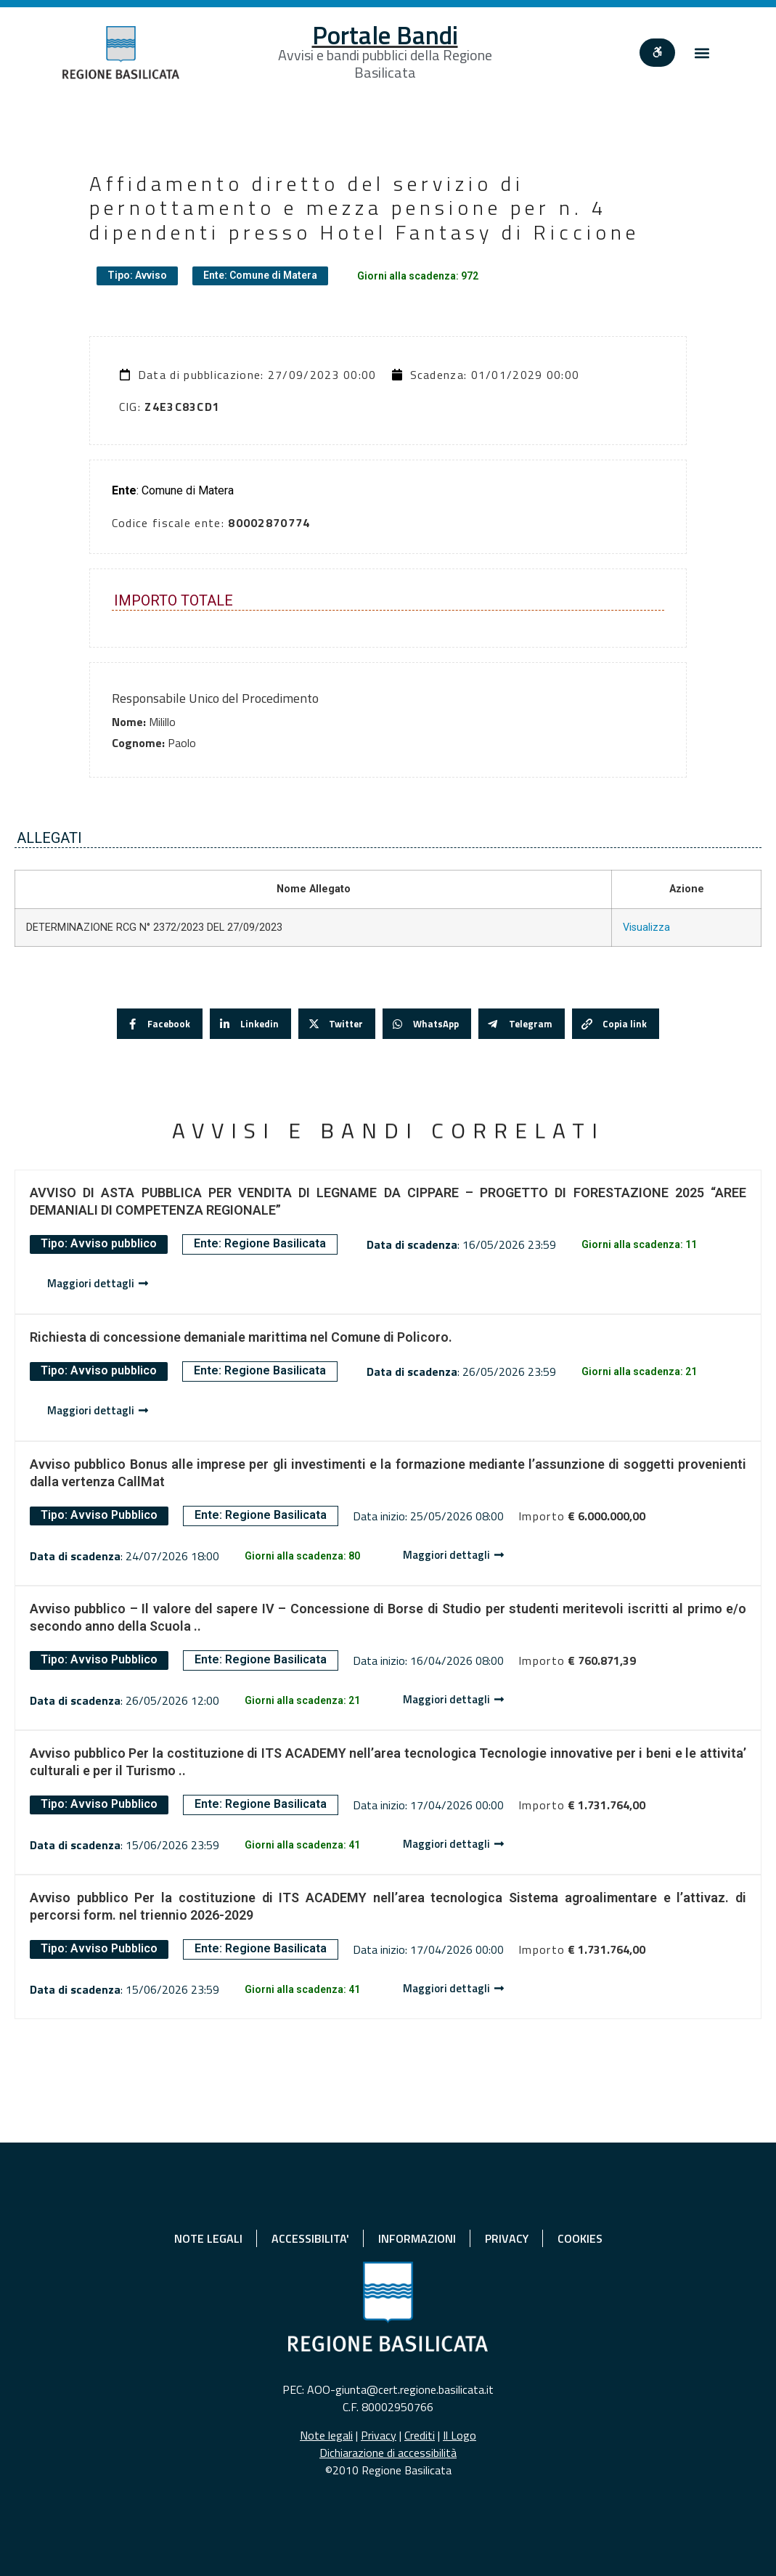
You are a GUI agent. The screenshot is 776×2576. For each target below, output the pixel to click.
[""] (660, 53)
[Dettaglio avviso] (98, 1284)
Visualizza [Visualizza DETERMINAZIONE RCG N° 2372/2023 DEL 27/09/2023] (646, 927)
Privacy (378, 2435)
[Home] (121, 52)
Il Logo (459, 2435)
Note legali (326, 2435)
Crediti (419, 2435)
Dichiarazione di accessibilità (388, 2452)
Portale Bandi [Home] (385, 34)
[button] (702, 53)
